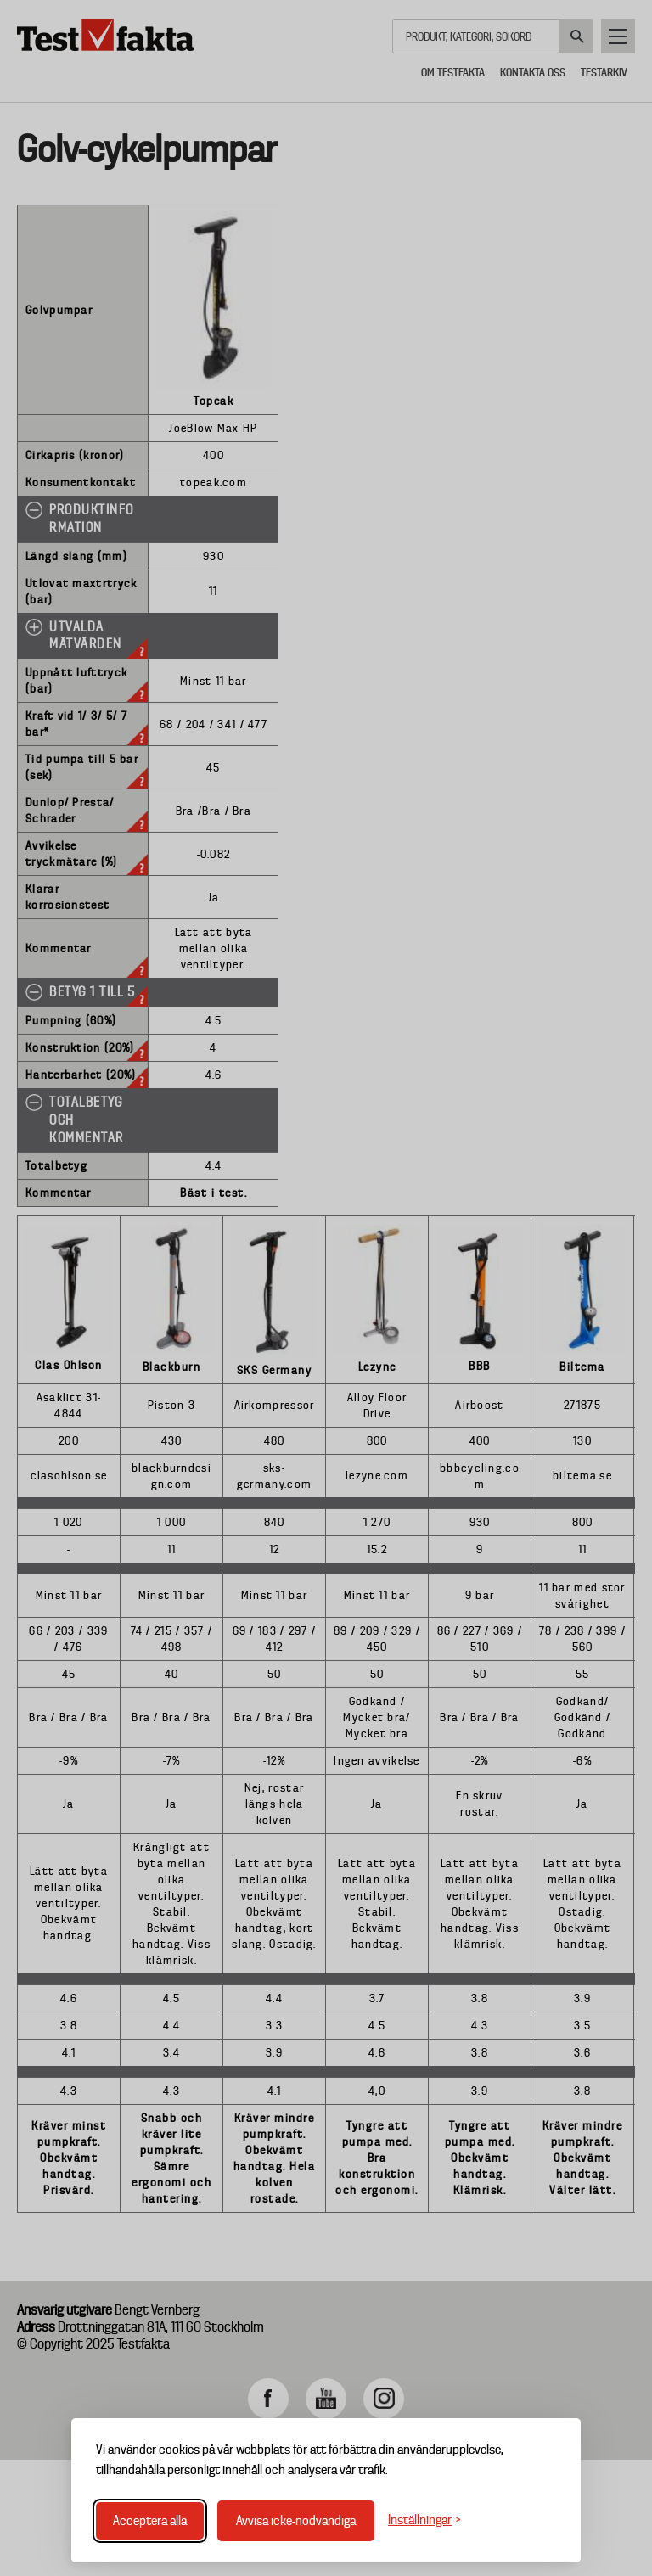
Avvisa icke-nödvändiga (296, 2520)
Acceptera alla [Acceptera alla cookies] (150, 2520)
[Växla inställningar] (424, 2520)
